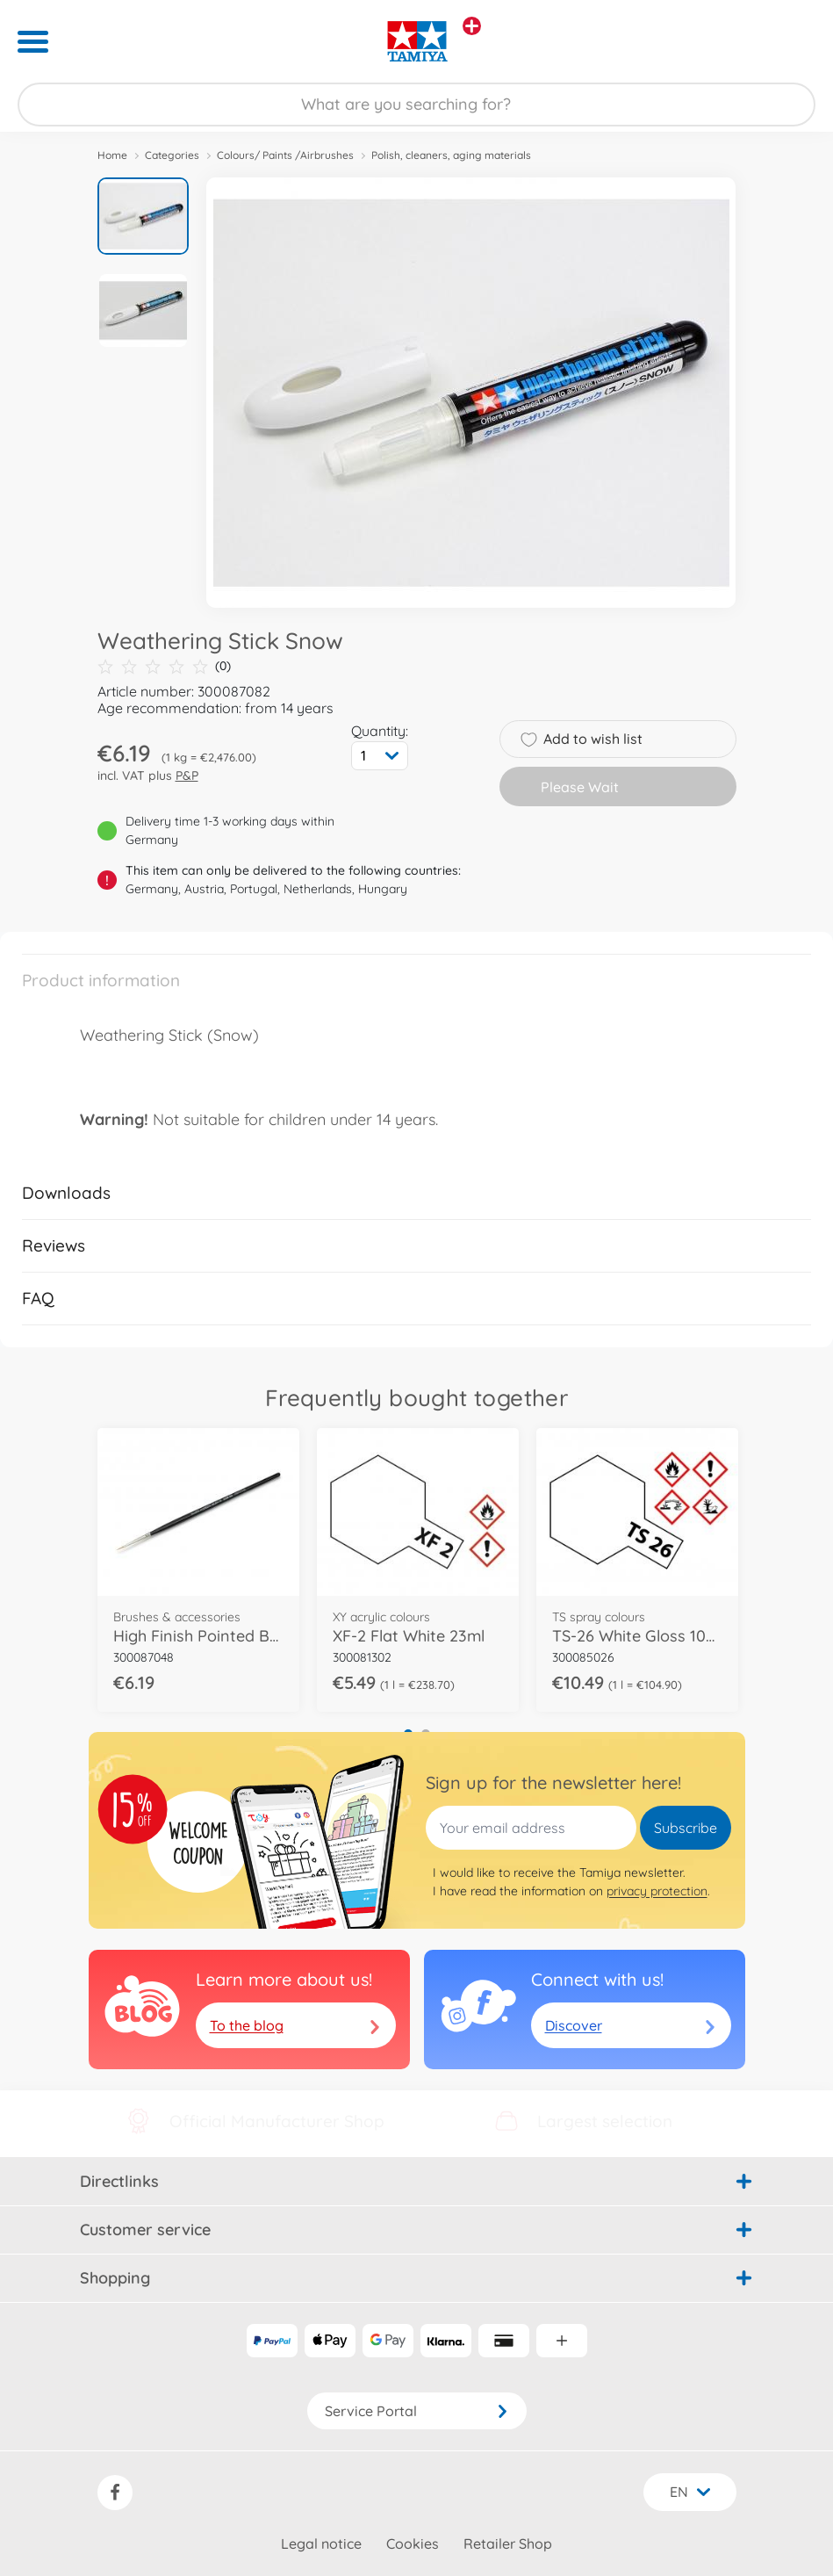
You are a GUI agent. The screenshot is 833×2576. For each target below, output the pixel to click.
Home (112, 155)
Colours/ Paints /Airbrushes (285, 155)
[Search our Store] (416, 104)
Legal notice (321, 2543)
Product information (101, 980)
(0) (164, 666)
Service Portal (417, 2411)
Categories (172, 155)
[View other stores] (472, 26)
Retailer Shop (507, 2543)
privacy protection (657, 1891)
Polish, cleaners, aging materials (451, 155)
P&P (187, 775)
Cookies (412, 2543)
